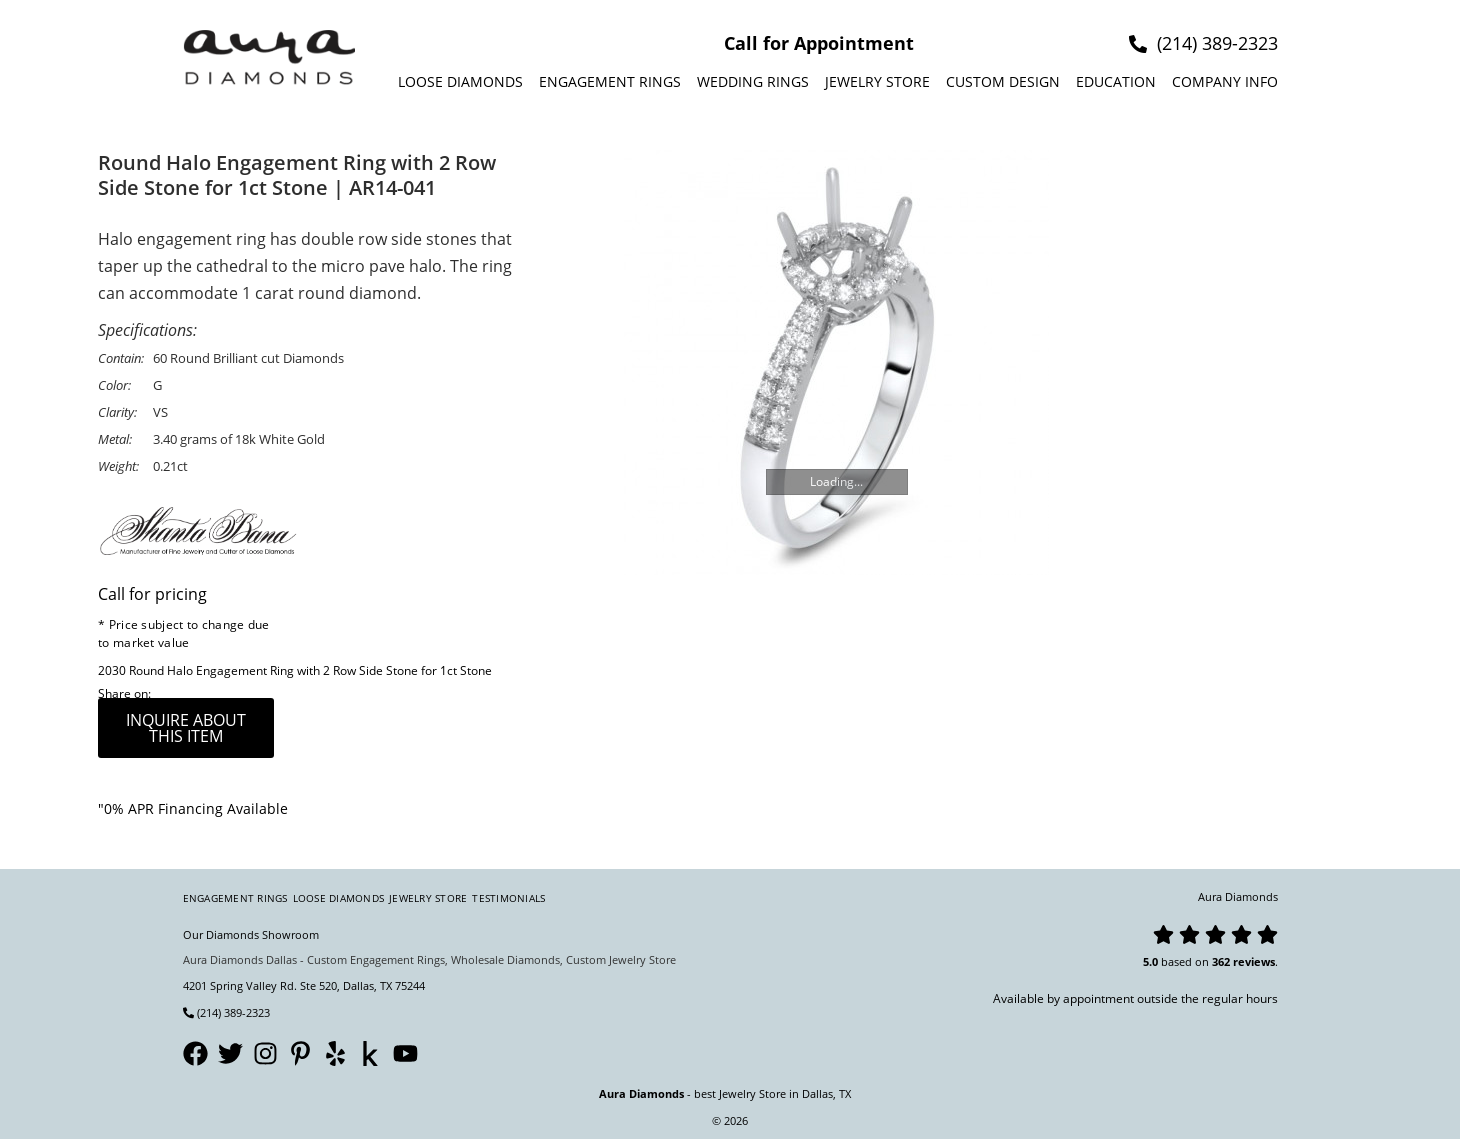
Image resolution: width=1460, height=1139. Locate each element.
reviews (1254, 961)
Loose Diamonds (460, 81)
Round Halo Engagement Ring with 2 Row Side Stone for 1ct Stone (310, 670)
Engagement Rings (610, 81)
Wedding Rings (753, 81)
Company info (1225, 81)
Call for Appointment (819, 43)
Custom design (1003, 81)
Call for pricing (152, 594)
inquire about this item (186, 728)
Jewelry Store (877, 81)
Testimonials (508, 898)
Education (1116, 81)
